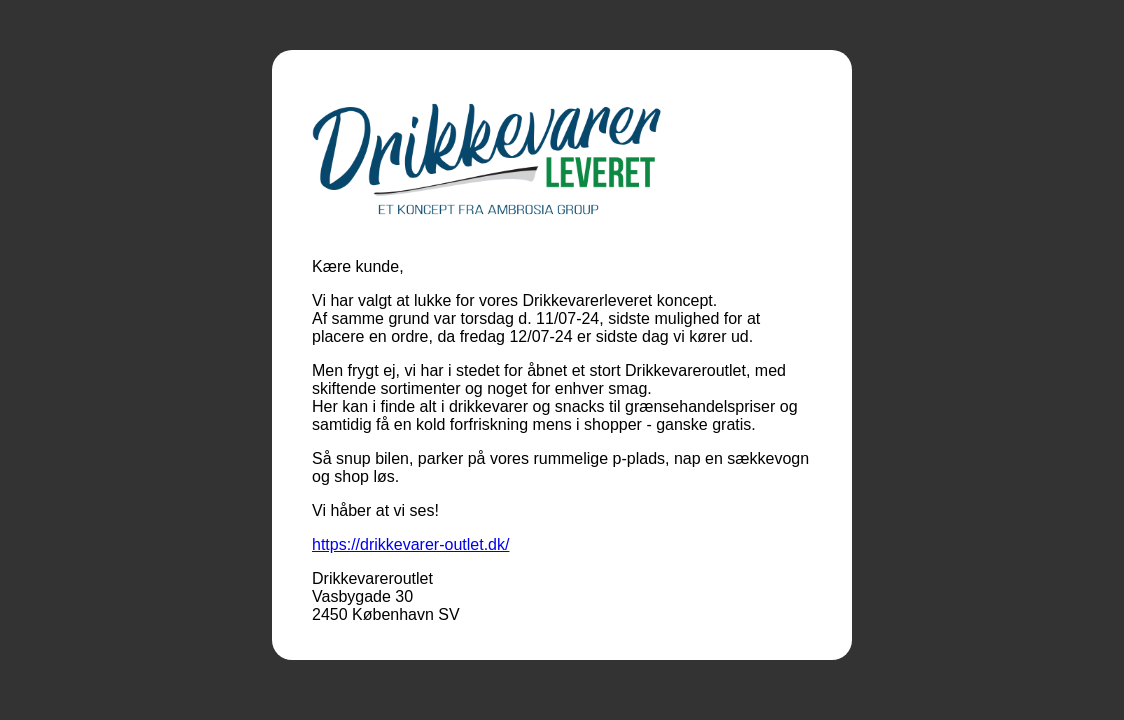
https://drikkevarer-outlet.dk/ (410, 544)
